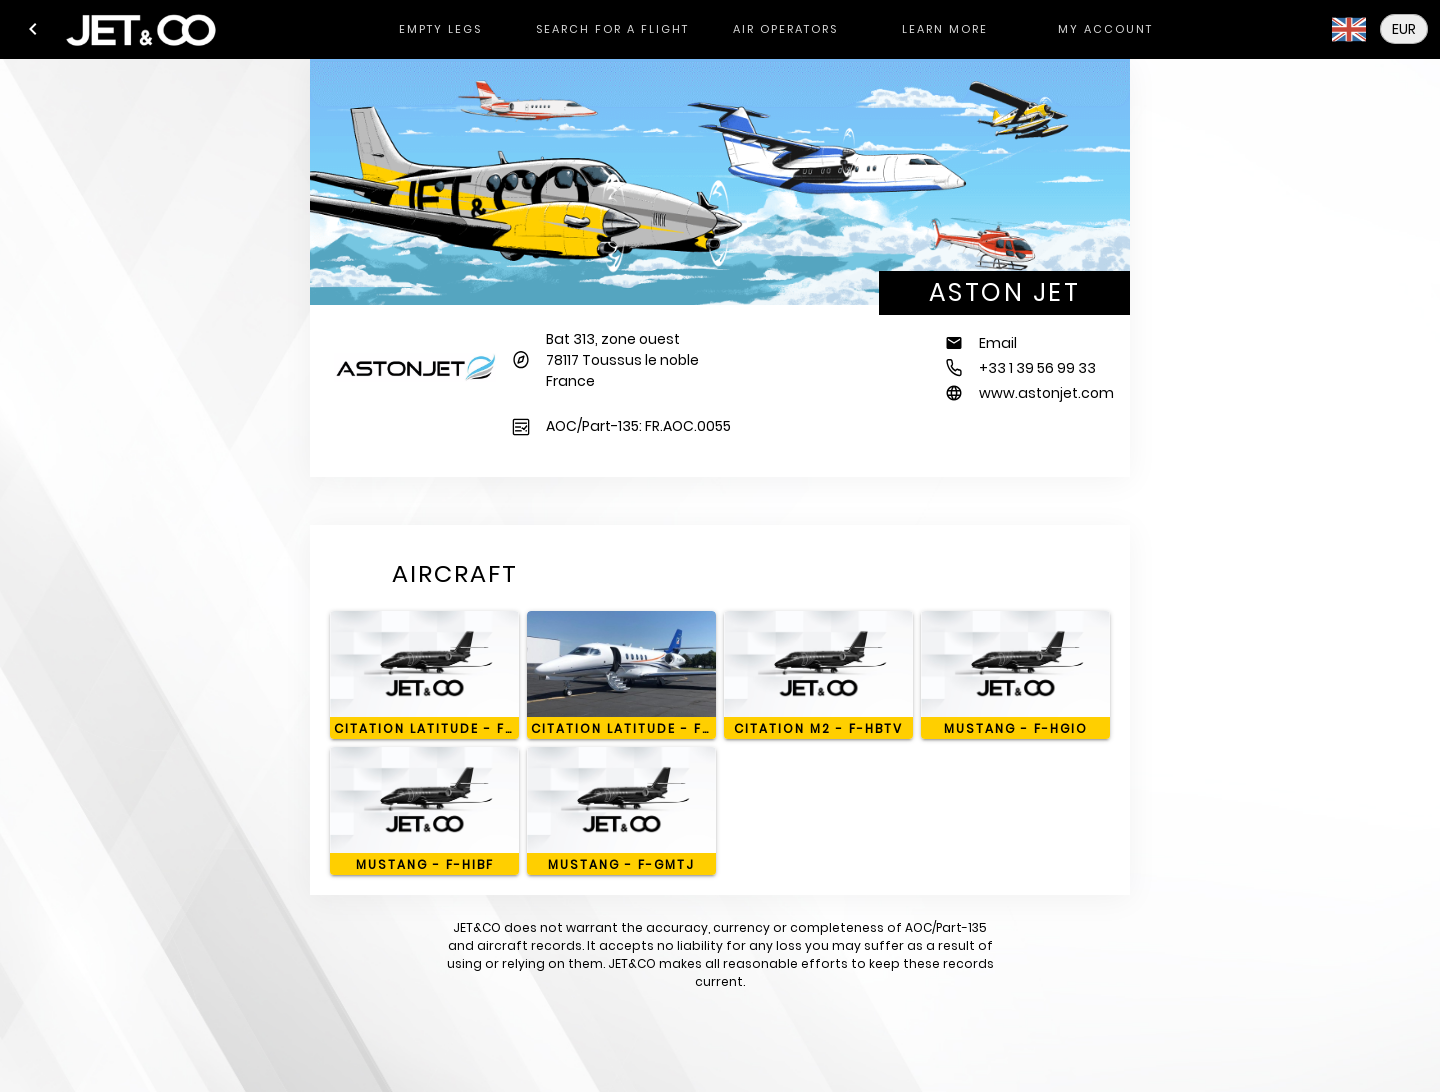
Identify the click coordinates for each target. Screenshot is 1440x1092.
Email (998, 343)
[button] (33, 29)
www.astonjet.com (1046, 393)
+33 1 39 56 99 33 (1037, 368)
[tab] (440, 29)
